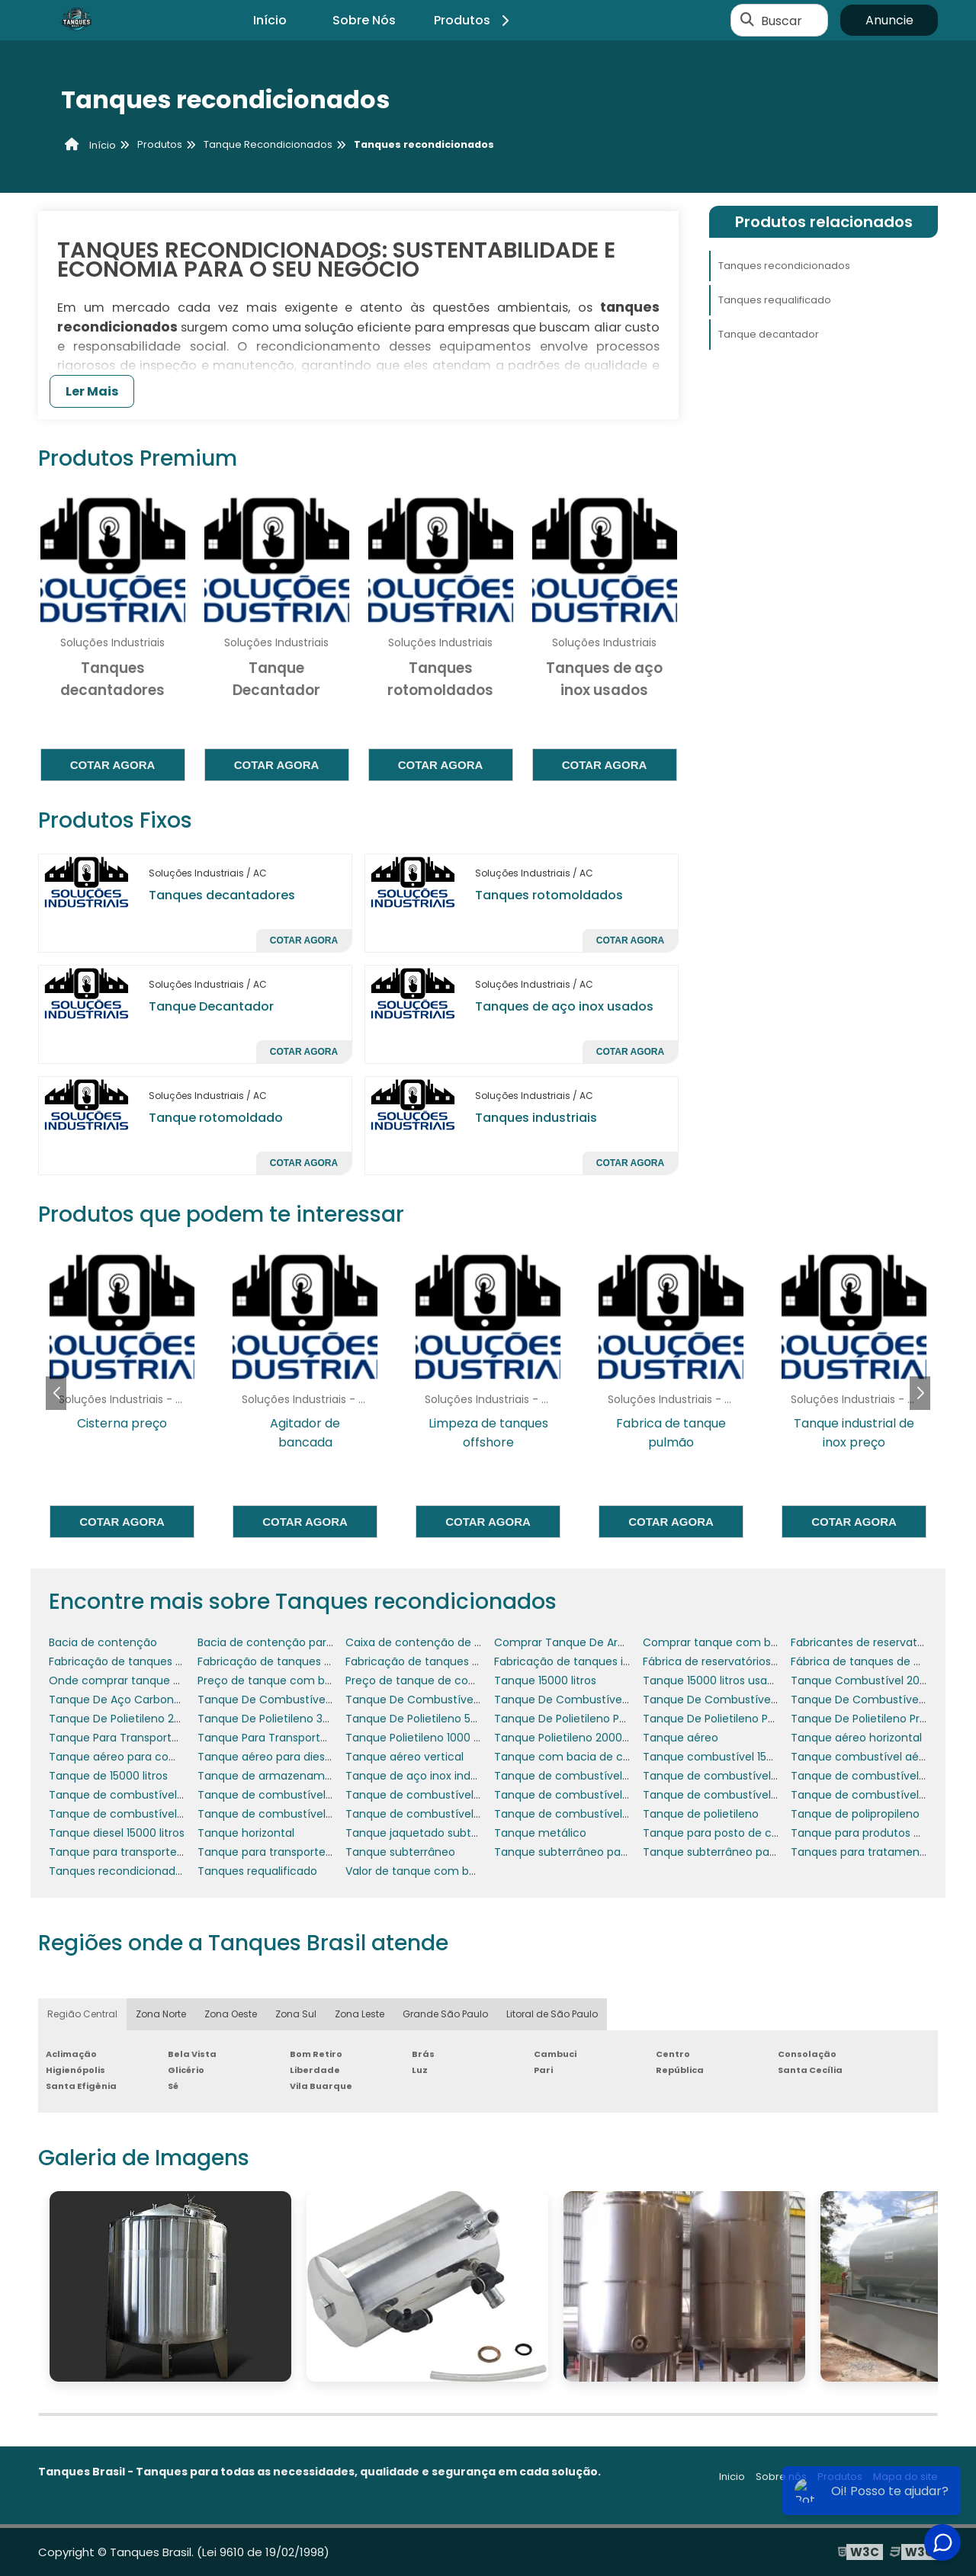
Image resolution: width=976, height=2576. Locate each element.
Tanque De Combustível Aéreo (576, 1699)
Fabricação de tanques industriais (584, 1661)
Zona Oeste (230, 2013)
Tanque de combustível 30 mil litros (738, 1775)
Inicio (732, 2476)
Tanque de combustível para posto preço (457, 1813)
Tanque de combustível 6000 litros (438, 1794)
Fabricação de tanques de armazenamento (166, 1661)
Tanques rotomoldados (549, 895)
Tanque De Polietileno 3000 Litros (285, 1718)
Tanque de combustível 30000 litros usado (163, 1794)
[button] (920, 1393)
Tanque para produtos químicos (877, 1833)
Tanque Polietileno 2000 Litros (573, 1737)
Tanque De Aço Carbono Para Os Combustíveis (175, 1699)
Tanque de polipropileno (855, 1813)
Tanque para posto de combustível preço (754, 1833)
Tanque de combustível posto (575, 1813)
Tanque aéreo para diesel (265, 1756)
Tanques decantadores (222, 895)
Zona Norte (161, 2013)
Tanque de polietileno (701, 1813)
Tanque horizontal (245, 1833)
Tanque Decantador (211, 1006)
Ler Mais (92, 391)
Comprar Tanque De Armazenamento (596, 1642)
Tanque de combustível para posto (143, 1813)
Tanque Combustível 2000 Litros (877, 1680)
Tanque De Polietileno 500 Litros (430, 1718)
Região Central (82, 2013)
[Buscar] (747, 20)
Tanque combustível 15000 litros (729, 1756)
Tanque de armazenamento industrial (299, 1775)
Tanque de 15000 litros (108, 1775)
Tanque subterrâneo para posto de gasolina (611, 1852)
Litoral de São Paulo (552, 2013)
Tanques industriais (536, 1117)
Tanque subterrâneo (400, 1852)
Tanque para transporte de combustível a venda (328, 1852)
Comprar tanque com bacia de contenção (758, 1642)
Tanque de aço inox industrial (423, 1775)
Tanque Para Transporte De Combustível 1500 (319, 1737)
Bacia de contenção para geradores (293, 1642)
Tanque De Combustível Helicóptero (740, 1699)
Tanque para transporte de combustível (156, 1852)
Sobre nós (781, 2476)
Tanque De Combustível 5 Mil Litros (438, 1699)
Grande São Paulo (445, 2013)
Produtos (474, 20)
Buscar (781, 20)
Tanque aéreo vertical (404, 1756)
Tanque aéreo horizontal (856, 1737)
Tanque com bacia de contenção (585, 1756)
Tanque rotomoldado (216, 1117)
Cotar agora (113, 764)
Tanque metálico (540, 1833)
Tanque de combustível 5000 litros (290, 1794)
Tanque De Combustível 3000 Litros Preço (309, 1699)
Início (270, 20)
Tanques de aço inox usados (564, 1006)
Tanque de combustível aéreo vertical (745, 1794)
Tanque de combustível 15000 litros (588, 1775)
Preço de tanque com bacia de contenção (312, 1680)
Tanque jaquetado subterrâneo (429, 1833)
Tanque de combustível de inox (875, 1794)
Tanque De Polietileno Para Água (729, 1718)
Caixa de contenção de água (423, 1642)
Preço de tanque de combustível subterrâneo (467, 1680)
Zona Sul (295, 2013)
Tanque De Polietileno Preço (865, 1718)
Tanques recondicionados (784, 265)
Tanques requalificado (774, 300)
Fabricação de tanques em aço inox (293, 1661)
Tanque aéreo (680, 1737)
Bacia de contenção (103, 1642)
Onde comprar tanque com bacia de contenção (179, 1680)
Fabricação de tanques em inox (430, 1661)
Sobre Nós (364, 20)
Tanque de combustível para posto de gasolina (324, 1813)
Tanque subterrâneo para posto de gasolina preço (777, 1852)
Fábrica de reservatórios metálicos (735, 1661)
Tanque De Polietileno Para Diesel (582, 1718)
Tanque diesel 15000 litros (117, 1833)
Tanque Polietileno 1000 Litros (423, 1737)
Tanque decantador (768, 334)
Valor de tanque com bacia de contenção (458, 1871)
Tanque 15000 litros (545, 1680)
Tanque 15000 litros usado (712, 1680)
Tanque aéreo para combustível (135, 1756)
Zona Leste (359, 2013)
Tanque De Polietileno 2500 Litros (136, 1718)
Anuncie (889, 20)
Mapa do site (905, 2476)
